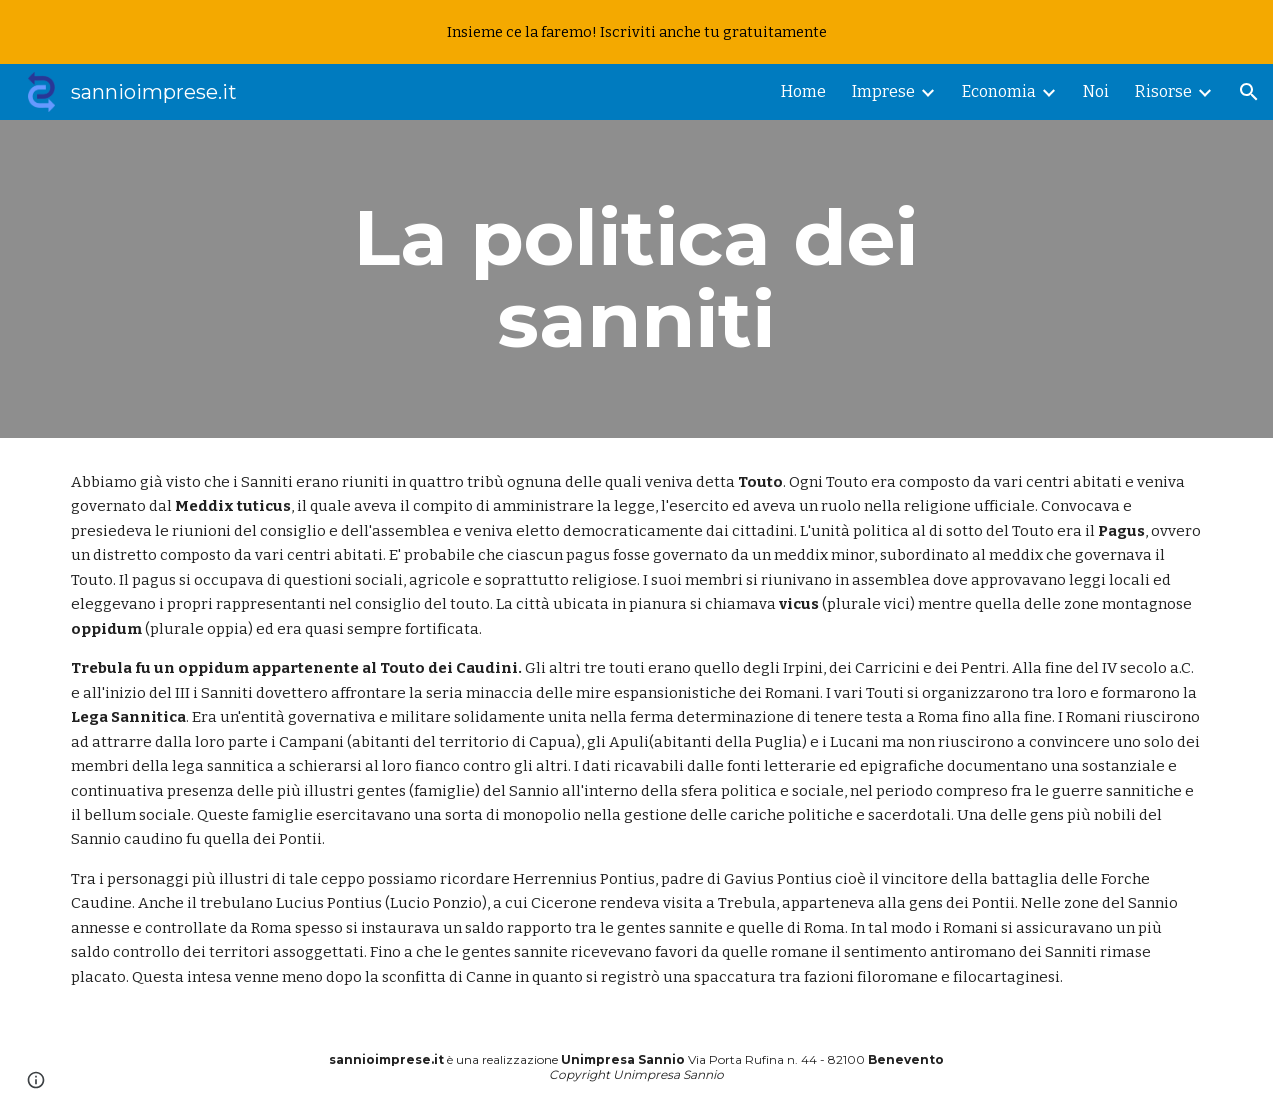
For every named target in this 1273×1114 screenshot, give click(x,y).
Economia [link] (999, 91)
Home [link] (803, 91)
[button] (1249, 92)
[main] (636, 279)
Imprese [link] (883, 91)
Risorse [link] (1163, 91)
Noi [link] (1096, 91)
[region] (636, 32)
